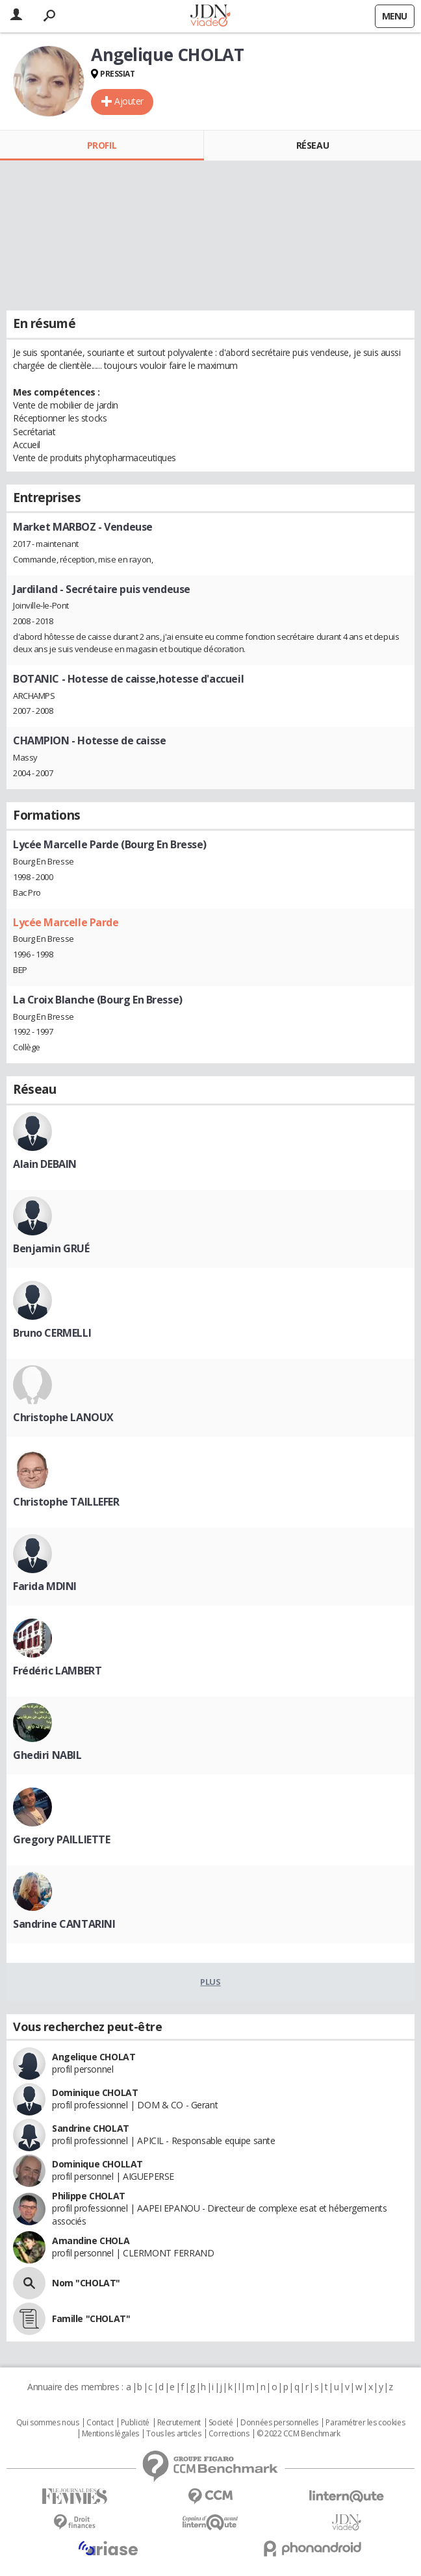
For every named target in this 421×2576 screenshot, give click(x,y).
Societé (221, 2422)
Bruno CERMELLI (52, 1333)
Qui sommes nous (47, 2422)
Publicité (135, 2422)
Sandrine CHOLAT (90, 2128)
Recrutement (179, 2422)
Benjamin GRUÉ (51, 1248)
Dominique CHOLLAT (97, 2164)
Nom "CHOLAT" (86, 2283)
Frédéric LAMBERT (57, 1670)
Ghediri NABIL (47, 1755)
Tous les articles (173, 2433)
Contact (99, 2422)
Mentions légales (110, 2433)
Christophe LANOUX (63, 1417)
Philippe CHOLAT (88, 2196)
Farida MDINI (45, 1586)
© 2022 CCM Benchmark (298, 2433)
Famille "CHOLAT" (91, 2318)
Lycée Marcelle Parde (66, 922)
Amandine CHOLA (90, 2240)
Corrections (229, 2433)
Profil (101, 145)
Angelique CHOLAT (93, 2057)
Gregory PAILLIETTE (61, 1839)
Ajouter (129, 101)
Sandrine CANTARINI (64, 1924)
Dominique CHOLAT (95, 2092)
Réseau (312, 145)
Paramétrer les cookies (365, 2422)
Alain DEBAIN (45, 1164)
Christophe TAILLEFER (66, 1502)
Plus (210, 1982)
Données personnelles (279, 2422)
